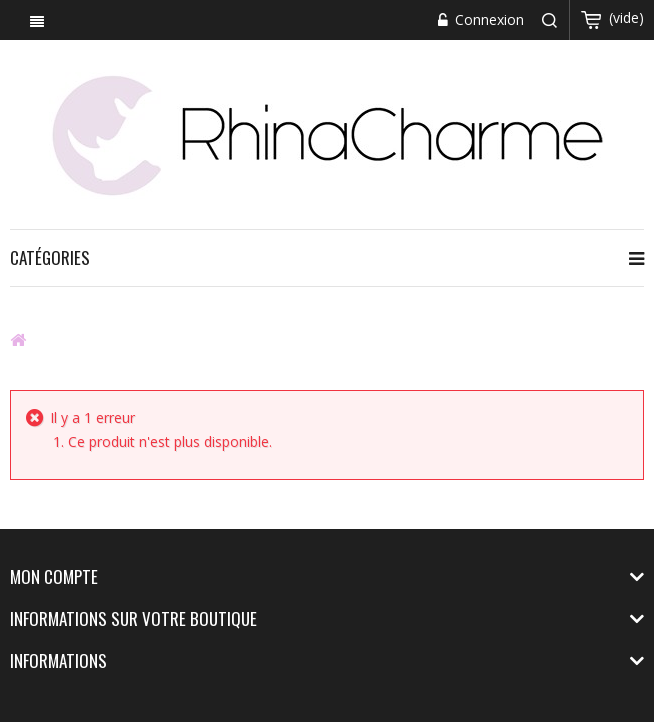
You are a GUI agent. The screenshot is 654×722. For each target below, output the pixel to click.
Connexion (487, 19)
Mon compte (54, 576)
